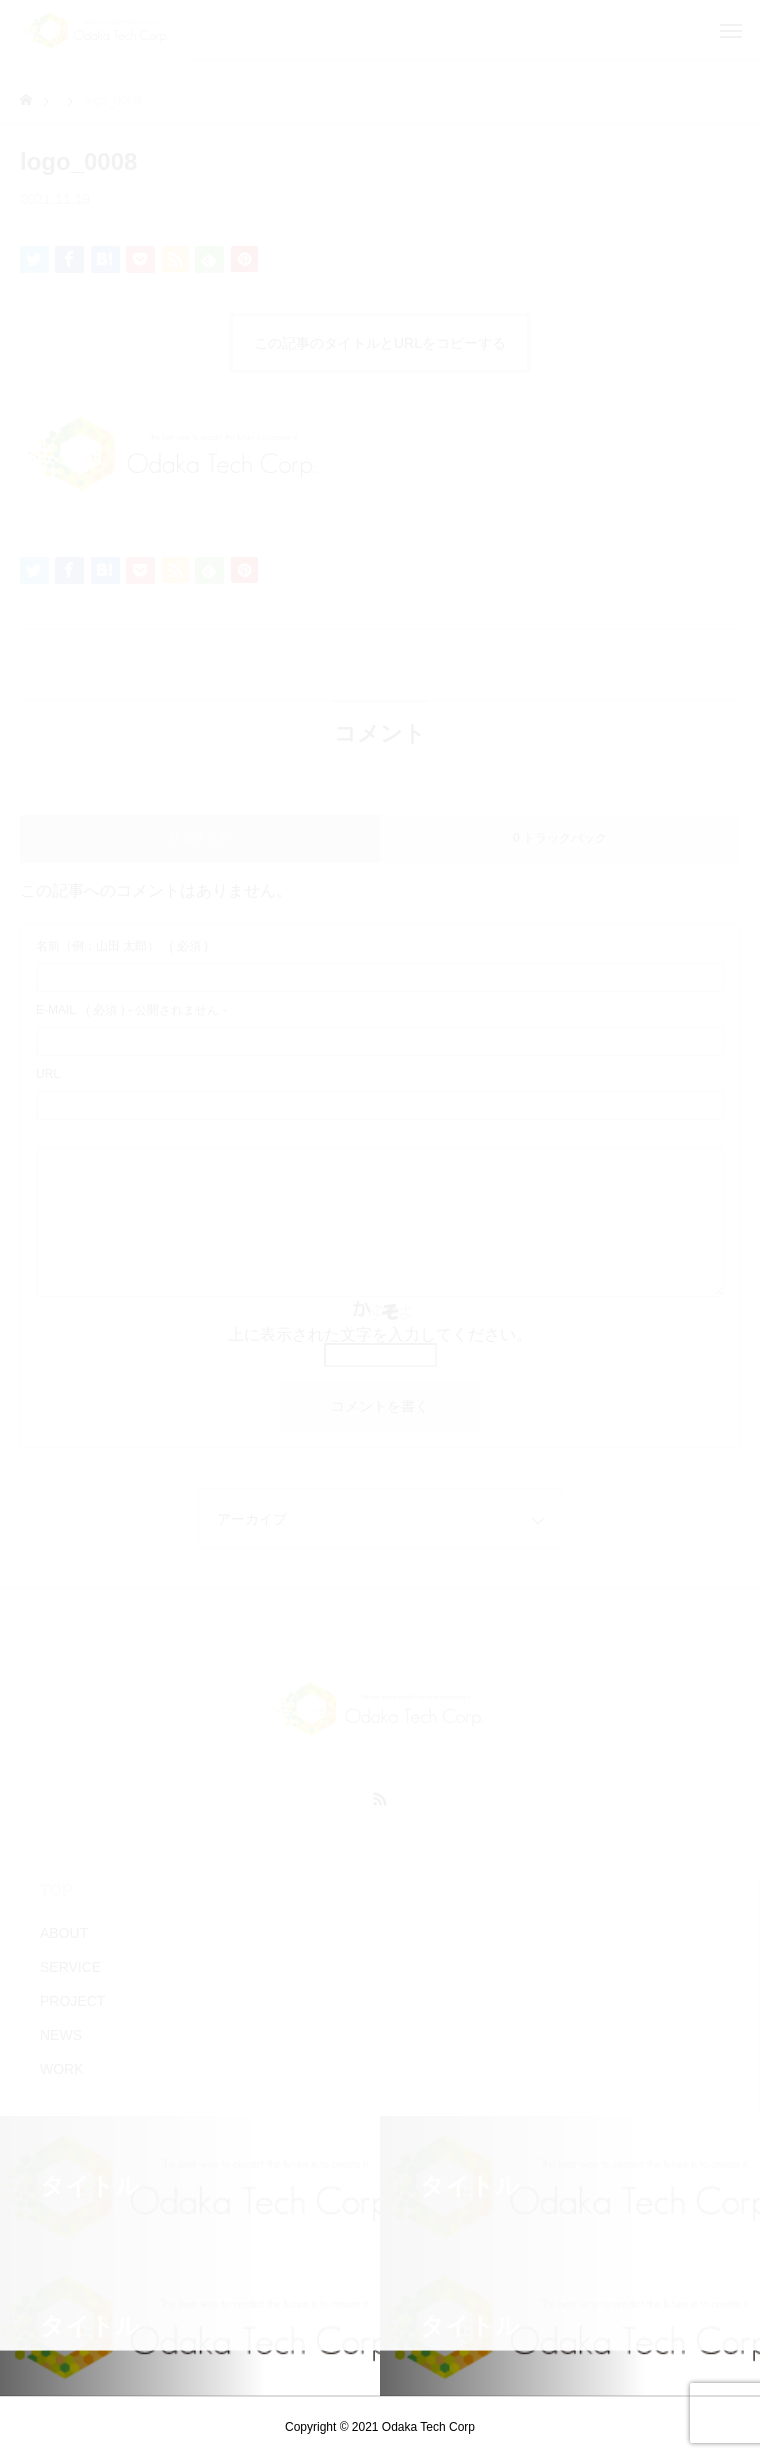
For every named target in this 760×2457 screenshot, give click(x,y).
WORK (62, 2069)
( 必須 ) (122, 946)
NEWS (61, 2035)
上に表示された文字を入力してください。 (380, 1334)
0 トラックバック (560, 838)
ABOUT (64, 1933)
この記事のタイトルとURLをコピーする (380, 343)
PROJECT (72, 2001)
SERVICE (70, 1967)
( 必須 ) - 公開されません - (131, 1010)
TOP (56, 1890)
